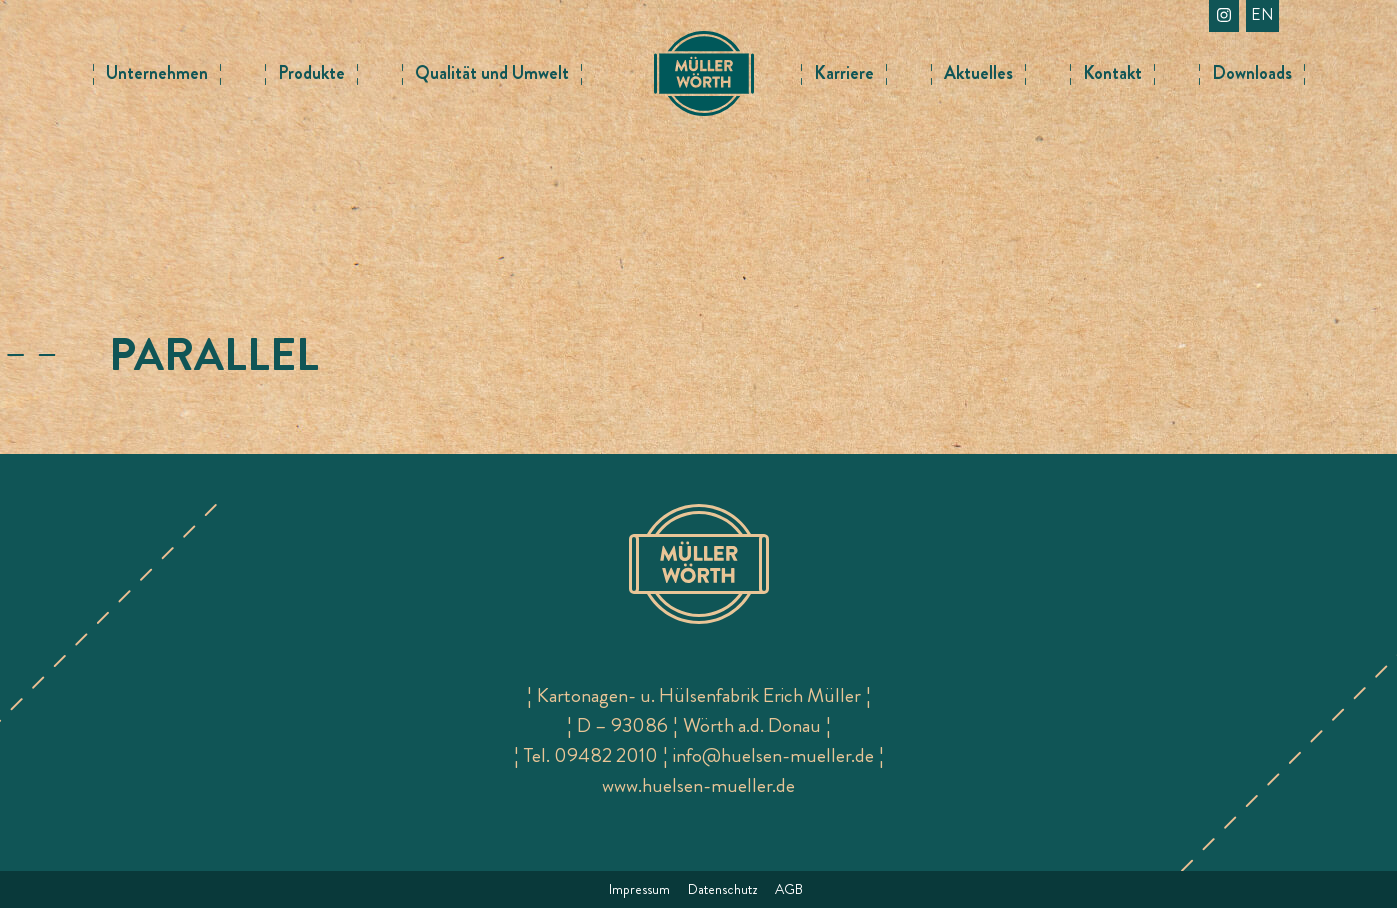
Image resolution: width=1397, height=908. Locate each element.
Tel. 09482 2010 (591, 755)
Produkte (311, 73)
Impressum (639, 889)
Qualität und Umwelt (492, 73)
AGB (789, 889)
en (1262, 14)
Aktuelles (978, 73)
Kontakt (1112, 73)
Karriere (844, 73)
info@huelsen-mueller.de (773, 755)
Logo (704, 60)
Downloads (1252, 73)
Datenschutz (722, 889)
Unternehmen (157, 73)
